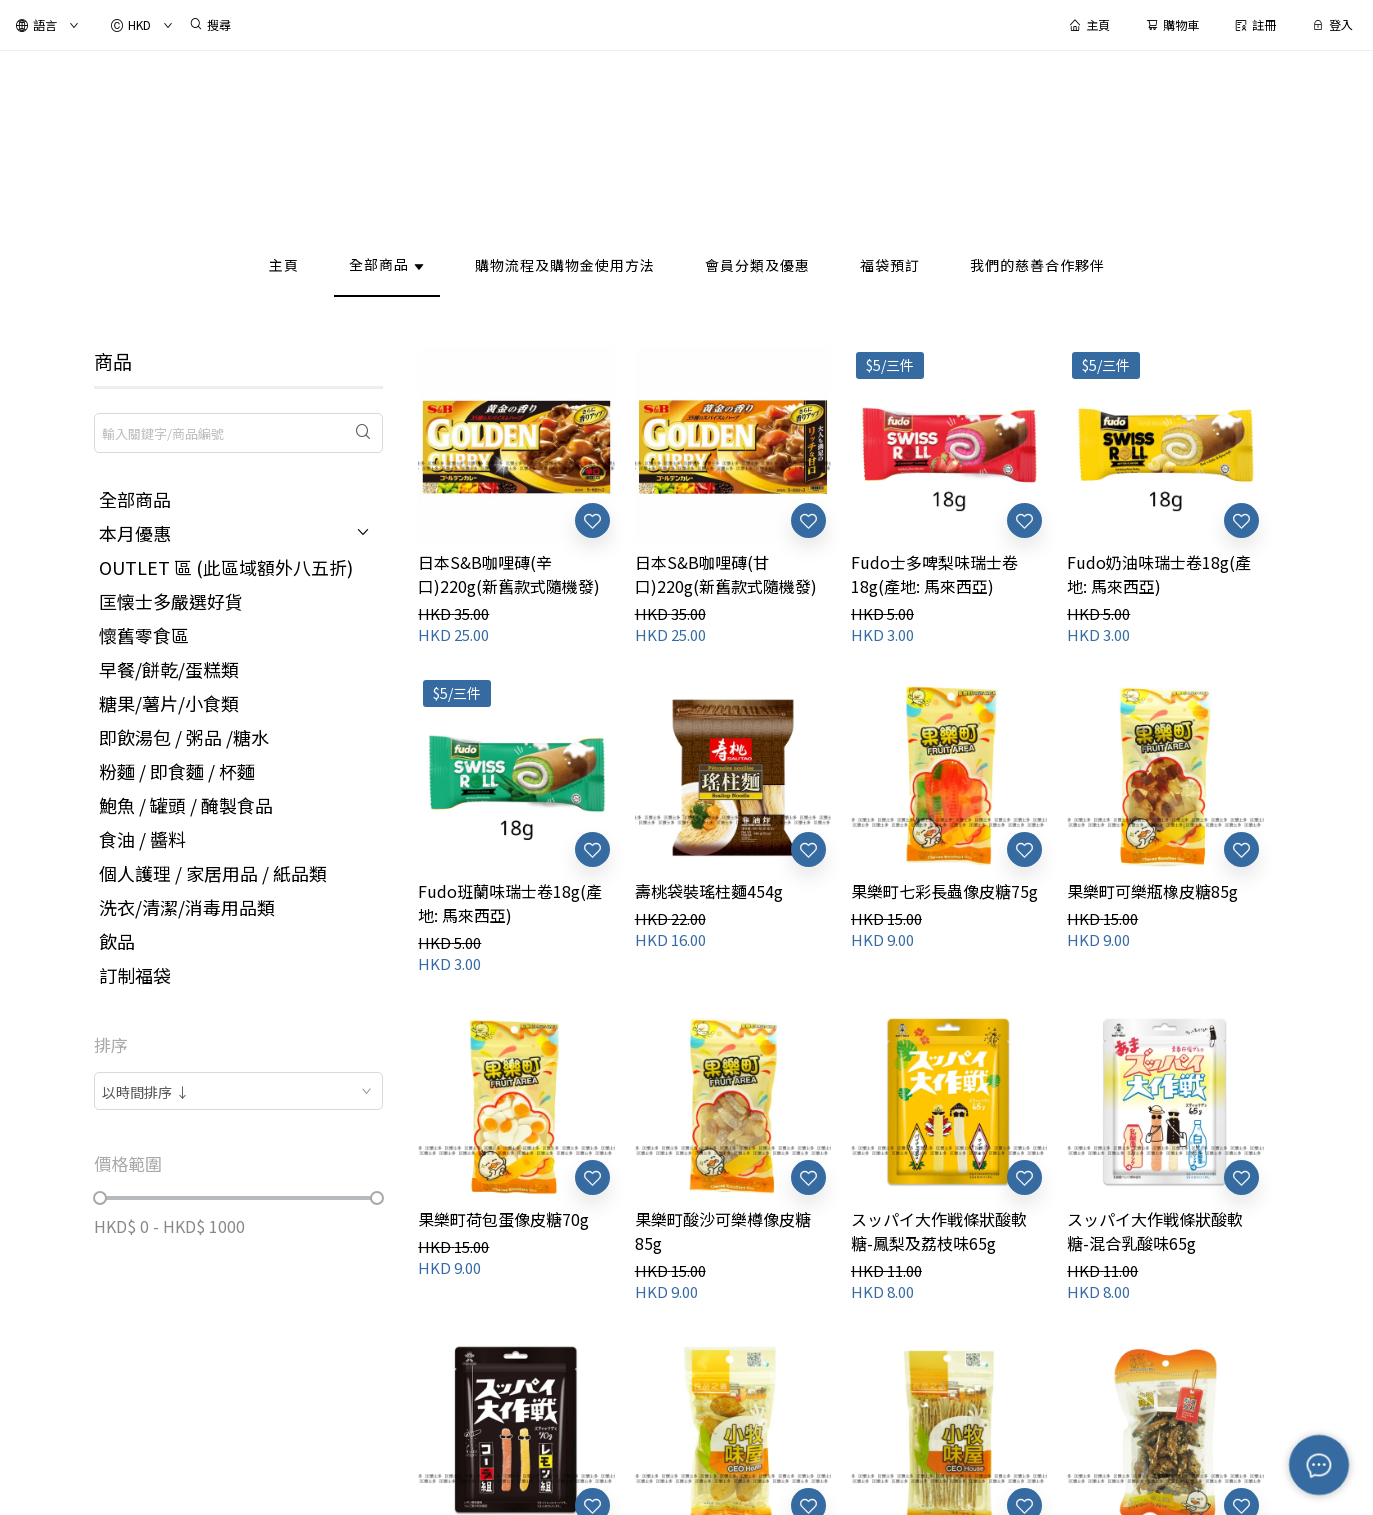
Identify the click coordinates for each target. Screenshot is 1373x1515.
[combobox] (238, 1091)
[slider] (100, 1198)
